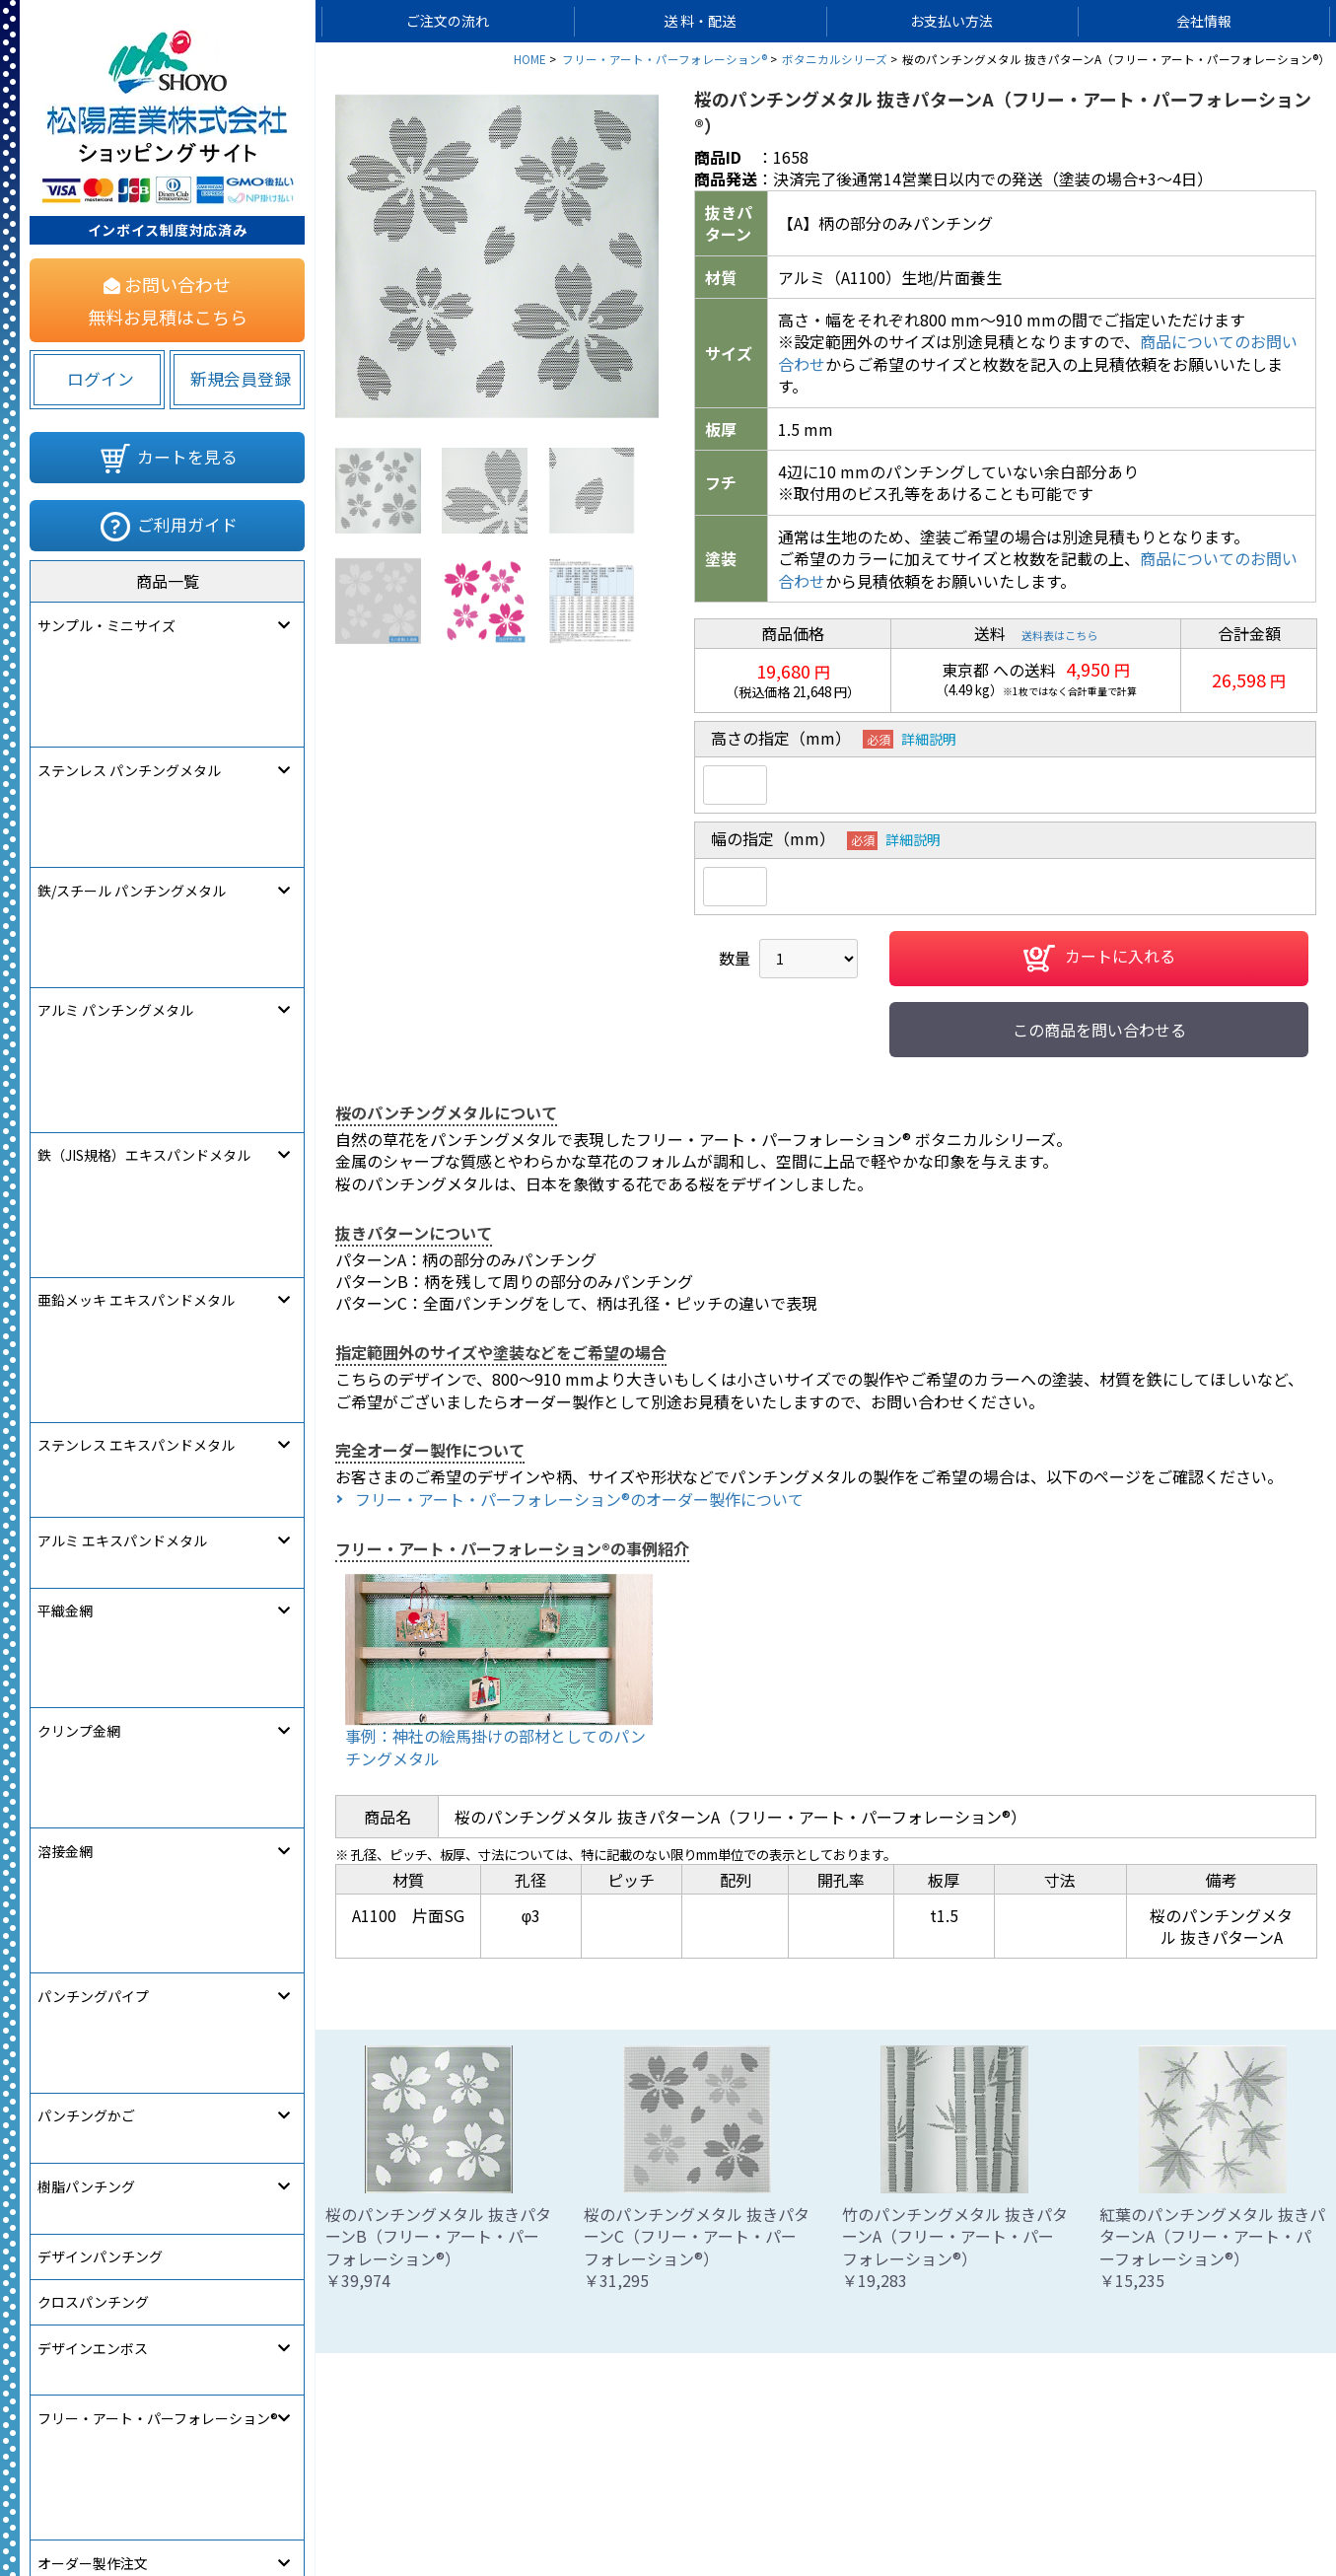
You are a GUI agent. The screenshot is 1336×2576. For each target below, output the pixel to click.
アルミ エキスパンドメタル (122, 944)
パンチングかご (86, 1171)
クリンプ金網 (78, 1035)
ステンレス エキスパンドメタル (136, 898)
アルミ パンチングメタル (115, 762)
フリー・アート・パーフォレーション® (157, 1399)
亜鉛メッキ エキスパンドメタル (136, 853)
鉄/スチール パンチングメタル (131, 716)
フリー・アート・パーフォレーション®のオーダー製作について (579, 1499)
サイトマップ (479, 2504)
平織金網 (65, 990)
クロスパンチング (93, 1309)
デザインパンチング (100, 1263)
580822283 (282, 1534)
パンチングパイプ (93, 1126)
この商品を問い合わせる (1099, 1029)
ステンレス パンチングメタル (129, 670)
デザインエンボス (92, 1354)
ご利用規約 (764, 2504)
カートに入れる (1099, 958)
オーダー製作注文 (92, 1445)
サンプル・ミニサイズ (106, 625)
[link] (94, 1529)
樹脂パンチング (86, 1217)
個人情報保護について (625, 2504)
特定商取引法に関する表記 (917, 2504)
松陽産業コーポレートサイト (1125, 2504)
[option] (497, 256)
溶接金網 (65, 1081)
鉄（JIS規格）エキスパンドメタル (143, 808)
